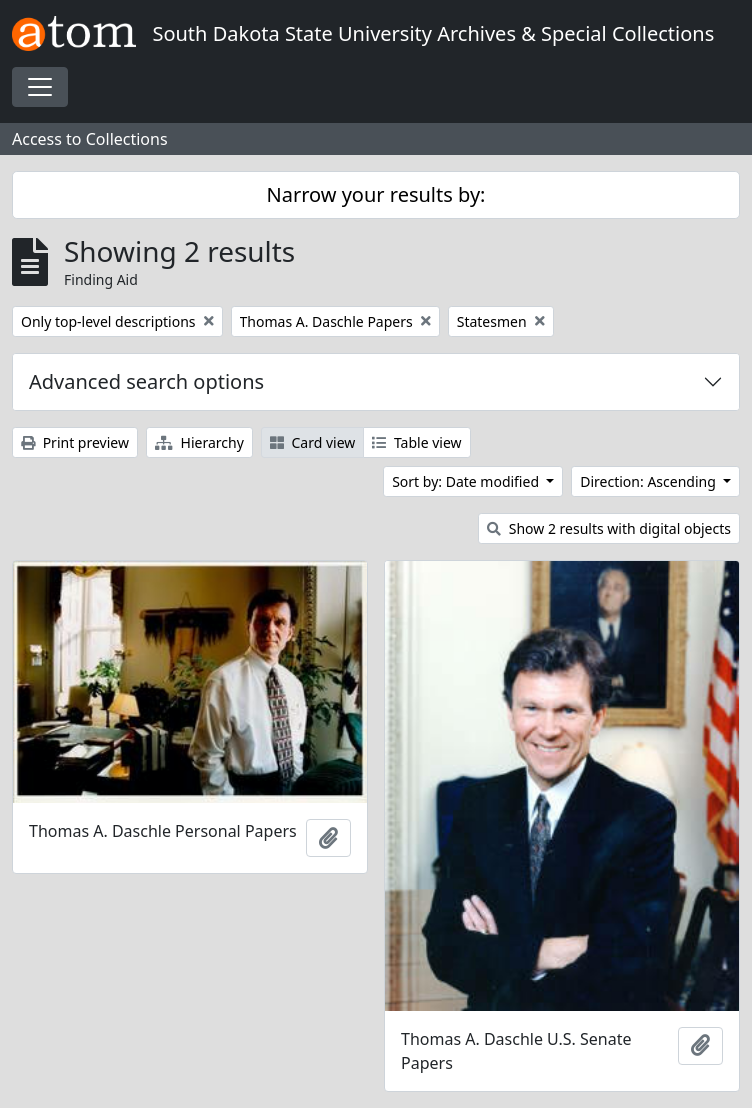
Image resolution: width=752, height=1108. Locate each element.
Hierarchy (199, 442)
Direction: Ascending (649, 481)
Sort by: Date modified (467, 481)
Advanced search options (146, 381)
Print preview (75, 442)
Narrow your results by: (376, 194)
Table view (416, 442)
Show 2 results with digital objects (609, 528)
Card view (312, 442)
